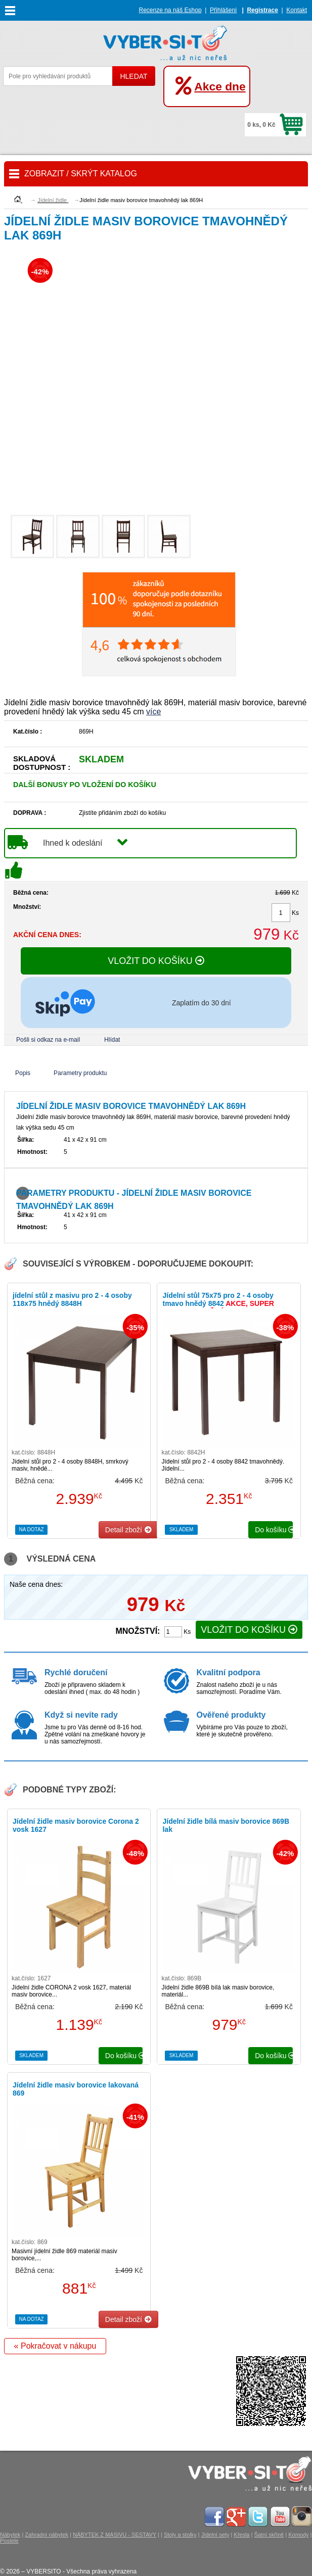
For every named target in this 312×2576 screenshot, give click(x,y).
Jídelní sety (215, 2535)
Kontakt (296, 10)
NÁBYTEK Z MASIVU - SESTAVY (114, 2535)
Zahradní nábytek (46, 2535)
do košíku (274, 1530)
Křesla (241, 2535)
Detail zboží (128, 1530)
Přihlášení (223, 10)
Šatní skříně (269, 2535)
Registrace (262, 10)
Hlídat (112, 1039)
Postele (9, 2541)
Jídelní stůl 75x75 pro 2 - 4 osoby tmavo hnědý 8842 (218, 1303)
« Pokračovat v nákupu (55, 2346)
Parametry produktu (80, 1073)
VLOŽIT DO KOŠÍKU (156, 961)
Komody (298, 2535)
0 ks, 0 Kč (261, 124)
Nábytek (10, 2535)
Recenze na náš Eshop (170, 10)
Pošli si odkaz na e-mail (48, 1039)
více (153, 711)
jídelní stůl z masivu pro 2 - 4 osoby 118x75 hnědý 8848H (72, 1299)
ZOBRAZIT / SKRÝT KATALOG (80, 173)
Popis (22, 1073)
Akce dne (219, 86)
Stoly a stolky (180, 2535)
